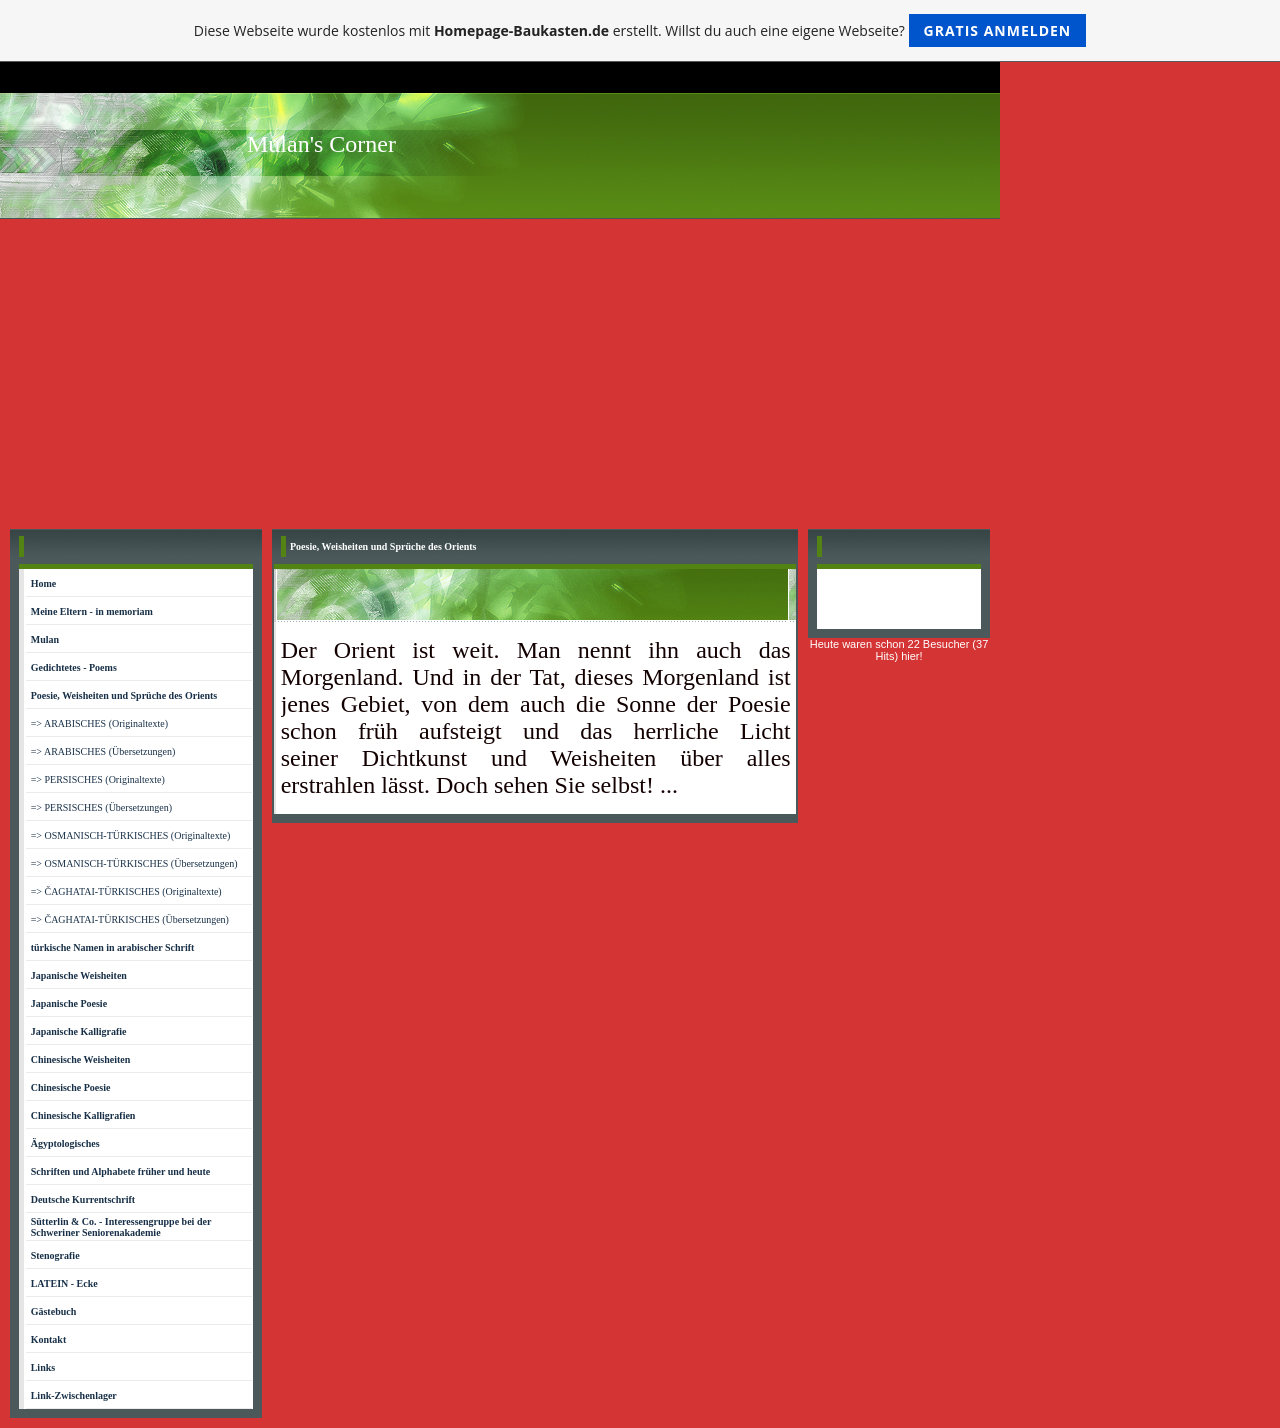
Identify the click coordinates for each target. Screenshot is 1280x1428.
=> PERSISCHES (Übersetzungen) (101, 807)
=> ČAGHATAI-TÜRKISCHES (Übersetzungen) (130, 919)
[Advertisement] (640, 369)
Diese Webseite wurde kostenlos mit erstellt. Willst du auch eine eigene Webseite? (640, 30)
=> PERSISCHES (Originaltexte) (98, 779)
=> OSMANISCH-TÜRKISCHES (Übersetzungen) (134, 863)
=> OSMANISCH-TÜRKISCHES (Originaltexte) (131, 835)
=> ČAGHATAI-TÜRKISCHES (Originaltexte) (126, 891)
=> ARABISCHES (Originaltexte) (99, 723)
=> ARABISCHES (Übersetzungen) (103, 751)
